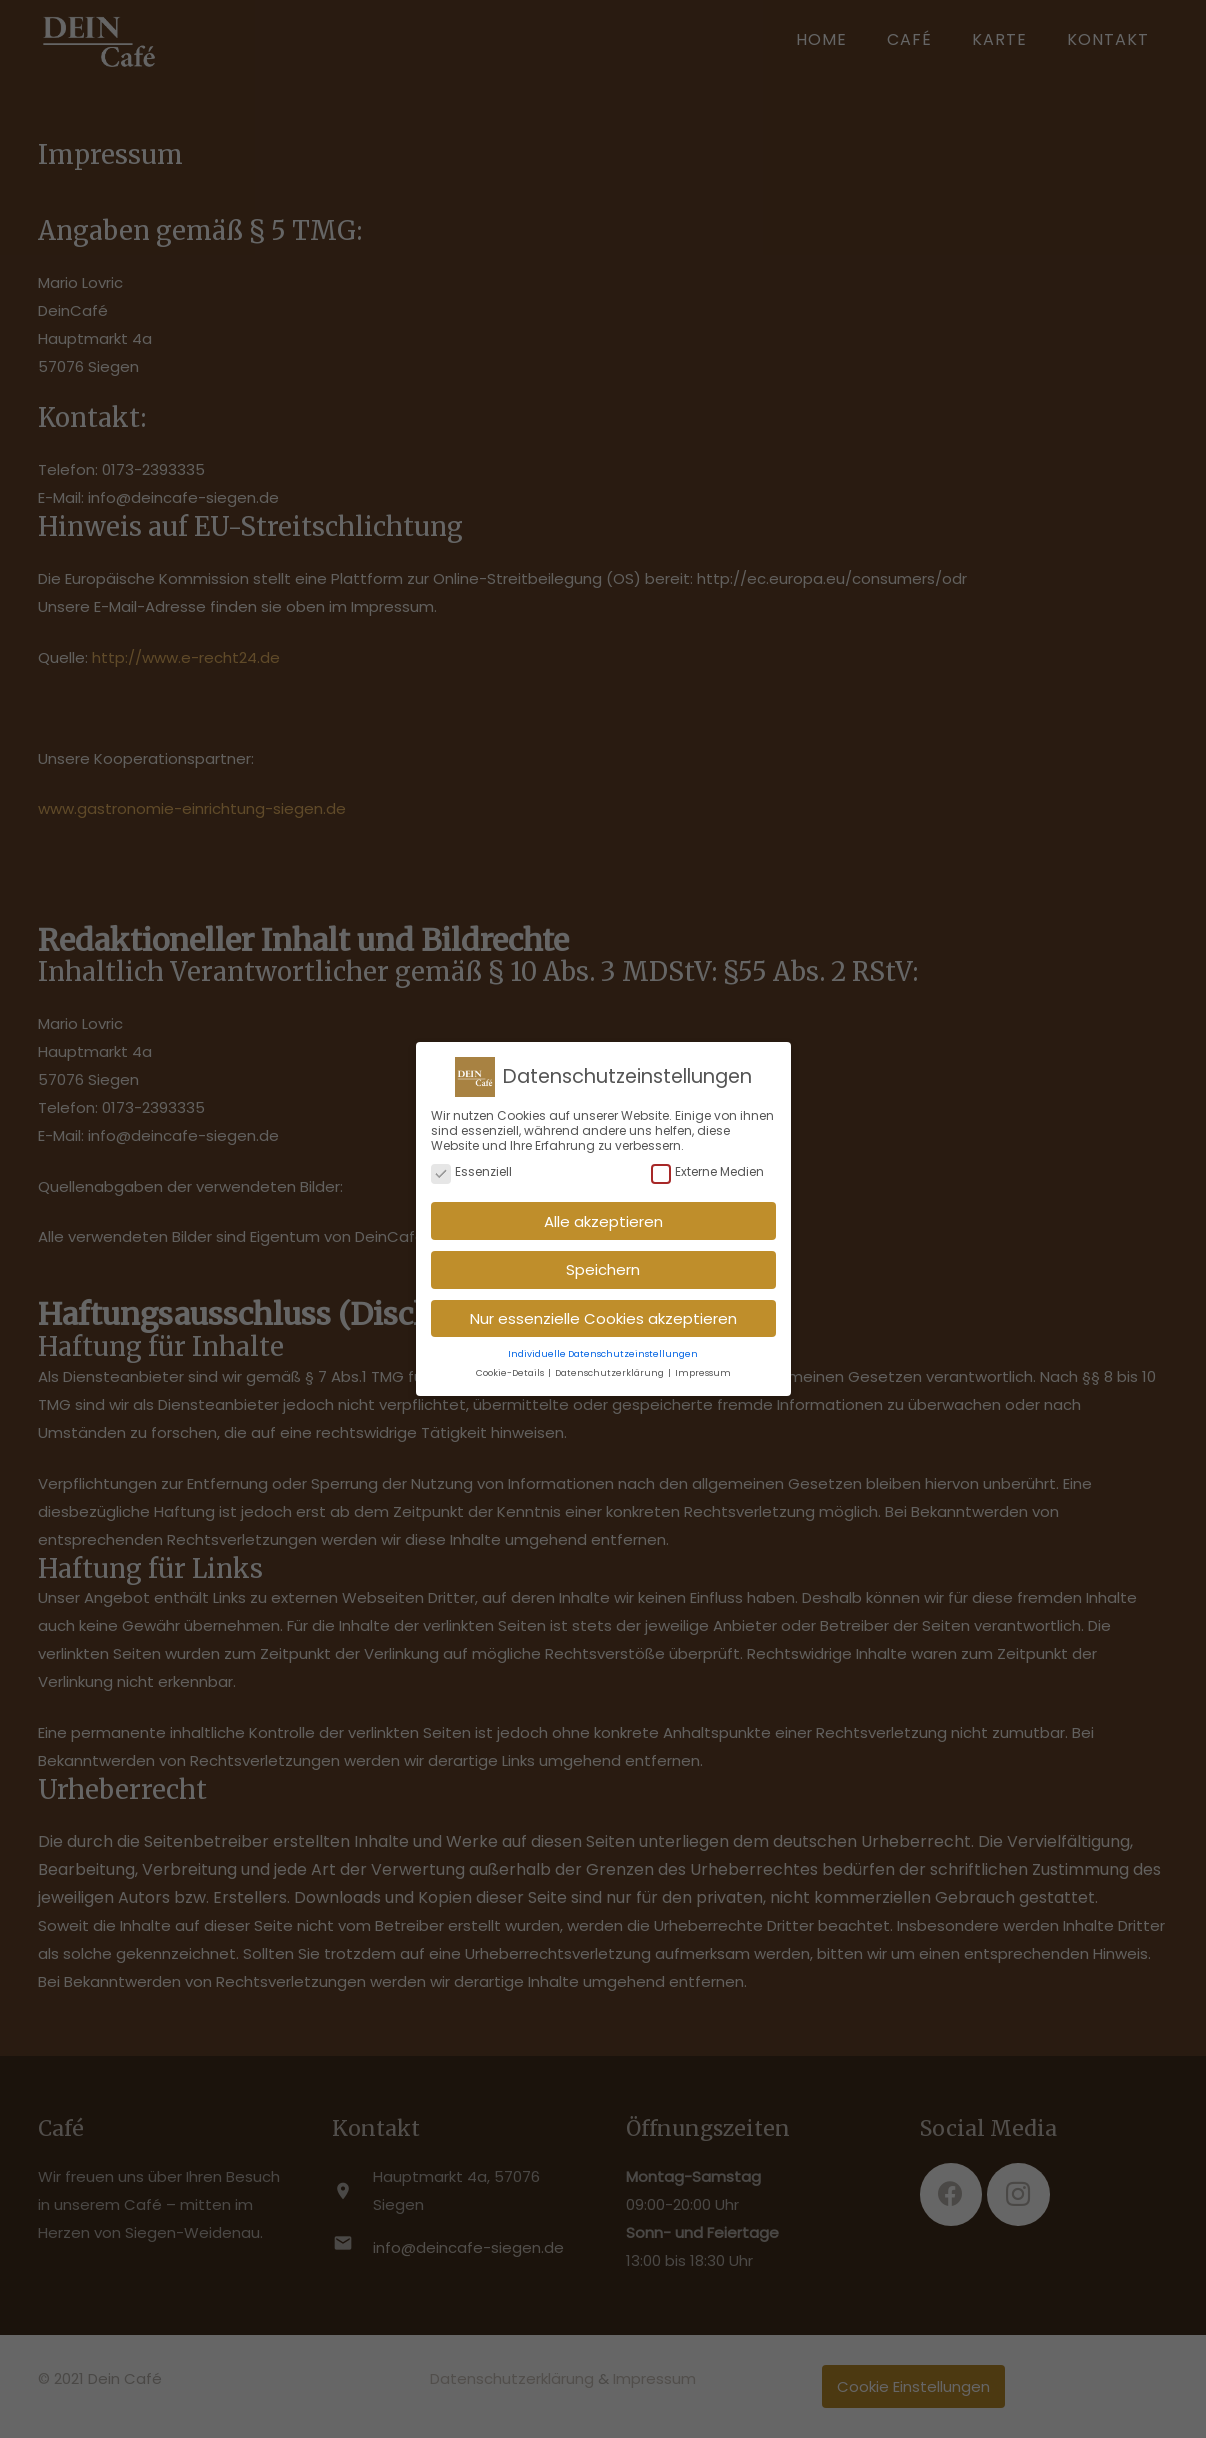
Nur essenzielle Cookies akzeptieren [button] (603, 1312)
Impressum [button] (703, 1367)
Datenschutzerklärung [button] (610, 1367)
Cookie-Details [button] (511, 1367)
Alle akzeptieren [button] (603, 1215)
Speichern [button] (603, 1263)
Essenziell (471, 1166)
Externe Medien (707, 1166)
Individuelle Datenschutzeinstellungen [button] (603, 1348)
